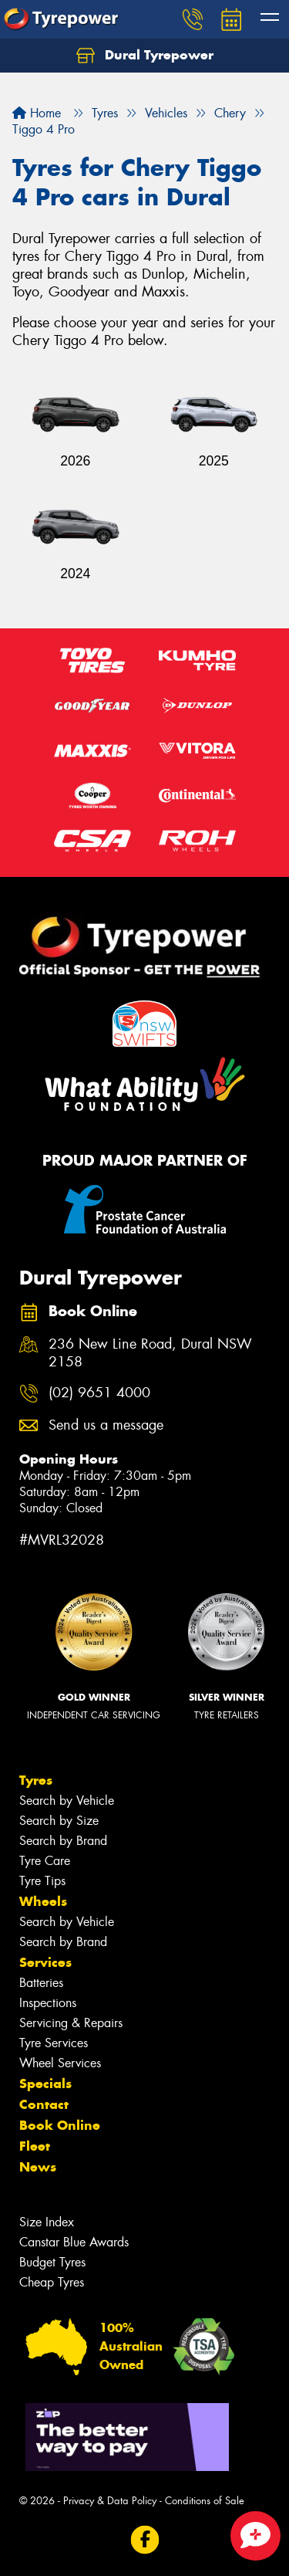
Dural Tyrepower (144, 55)
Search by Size (59, 1821)
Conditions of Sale (204, 2500)
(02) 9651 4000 (99, 1393)
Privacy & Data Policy (109, 2500)
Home (36, 113)
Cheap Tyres (51, 2282)
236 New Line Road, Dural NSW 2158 (150, 1353)
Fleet (34, 2146)
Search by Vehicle (66, 1800)
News (37, 2166)
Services (45, 1962)
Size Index (46, 2222)
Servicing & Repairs (71, 2023)
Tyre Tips (42, 1881)
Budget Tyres (52, 2262)
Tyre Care (44, 1861)
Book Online (59, 2125)
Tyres (35, 1780)
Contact (44, 2104)
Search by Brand (63, 1841)
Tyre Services (53, 2043)
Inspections (47, 2003)
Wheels (43, 1901)
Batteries (41, 1983)
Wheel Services (60, 2063)
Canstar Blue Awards (74, 2242)
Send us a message (106, 1425)
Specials (45, 2083)
